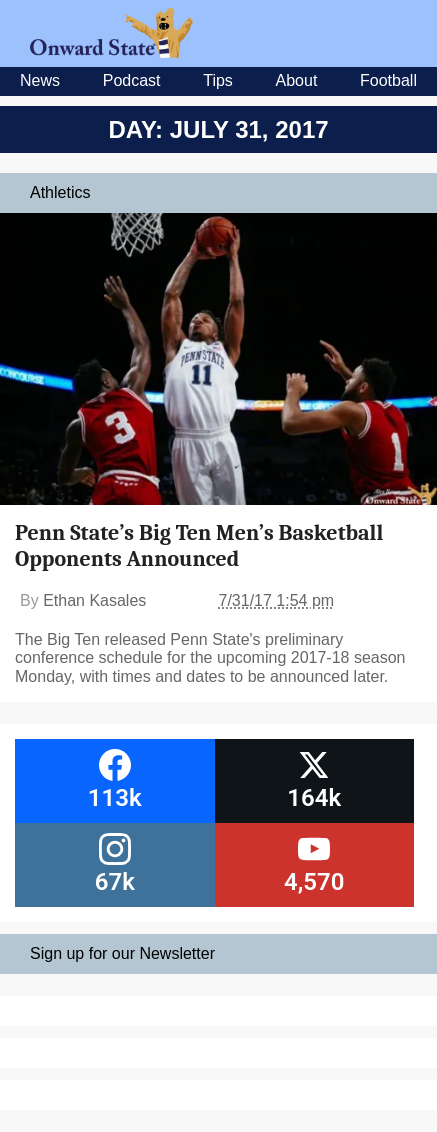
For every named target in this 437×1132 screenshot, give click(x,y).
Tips (218, 80)
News (40, 80)
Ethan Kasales (94, 600)
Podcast (132, 80)
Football (388, 80)
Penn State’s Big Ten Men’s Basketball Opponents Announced (199, 546)
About (297, 80)
